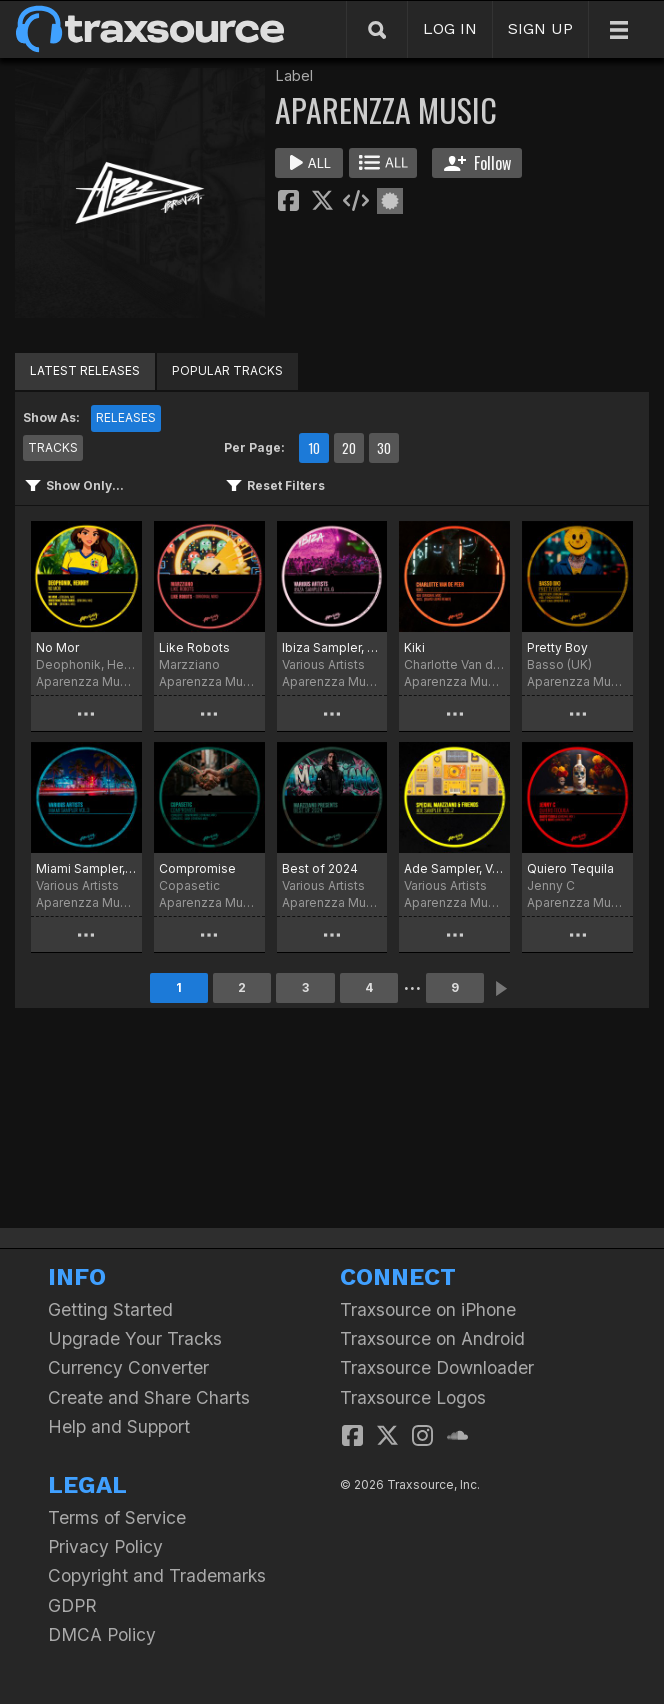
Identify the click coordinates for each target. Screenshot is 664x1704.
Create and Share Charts (149, 1397)
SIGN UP (540, 28)
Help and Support (119, 1426)
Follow (477, 163)
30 (384, 448)
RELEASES (126, 417)
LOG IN (450, 28)
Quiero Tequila (570, 868)
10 (314, 448)
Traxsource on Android (432, 1338)
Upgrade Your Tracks (135, 1338)
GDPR (72, 1605)
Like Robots (194, 647)
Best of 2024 (320, 868)
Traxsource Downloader (437, 1367)
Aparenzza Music (86, 681)
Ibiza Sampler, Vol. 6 (332, 647)
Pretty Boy (557, 647)
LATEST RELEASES (85, 370)
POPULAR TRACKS (227, 370)
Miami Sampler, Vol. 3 (86, 868)
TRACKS (53, 447)
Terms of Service (117, 1517)
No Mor (57, 647)
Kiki (414, 647)
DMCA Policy (102, 1634)
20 (349, 448)
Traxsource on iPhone (428, 1309)
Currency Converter (128, 1367)
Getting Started (110, 1309)
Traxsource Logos (413, 1397)
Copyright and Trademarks (157, 1575)
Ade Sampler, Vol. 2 (454, 868)
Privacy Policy (105, 1546)
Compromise (197, 868)
